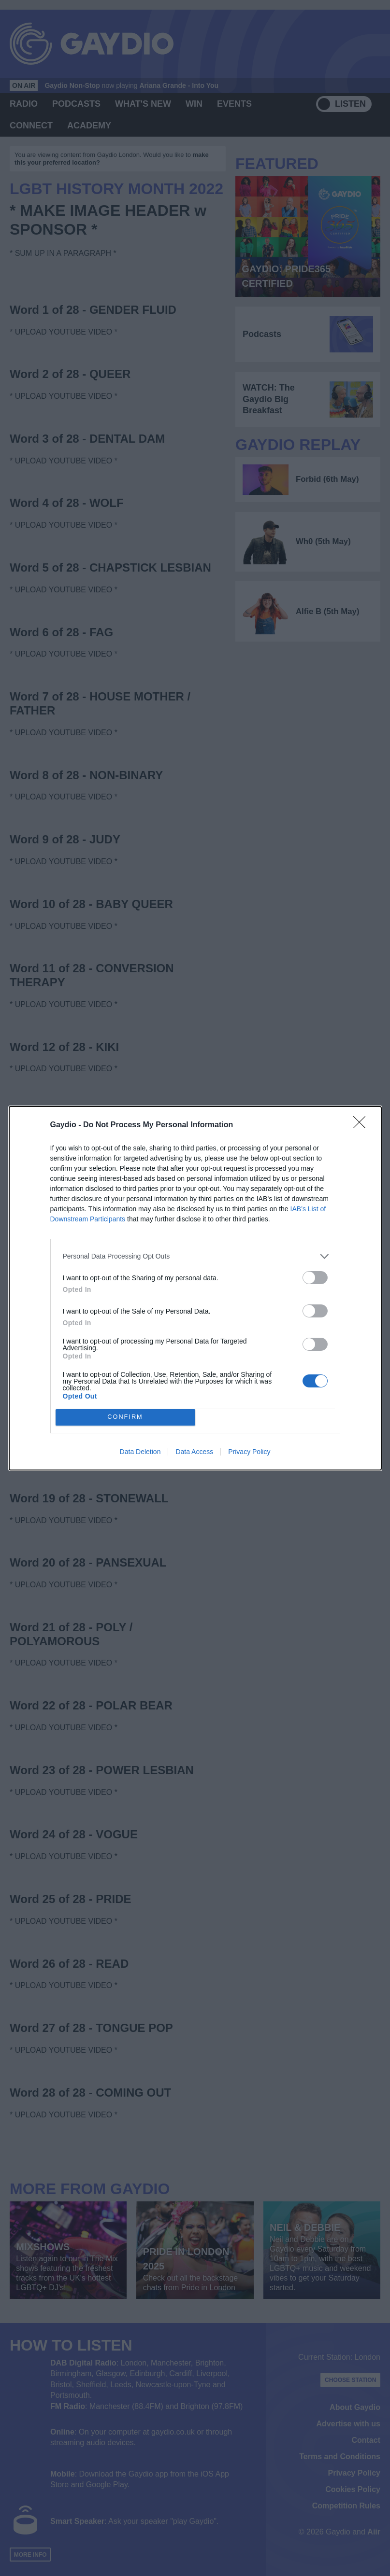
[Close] (362, 1125)
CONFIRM (125, 1417)
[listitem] (195, 1256)
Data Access (194, 1452)
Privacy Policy (249, 1452)
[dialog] (195, 1288)
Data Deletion (140, 1452)
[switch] (315, 1277)
